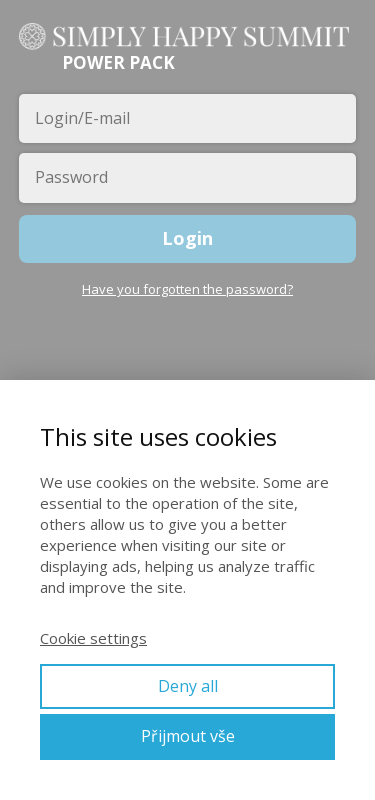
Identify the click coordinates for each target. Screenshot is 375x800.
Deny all (188, 686)
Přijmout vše (188, 736)
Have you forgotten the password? (187, 289)
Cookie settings (93, 638)
